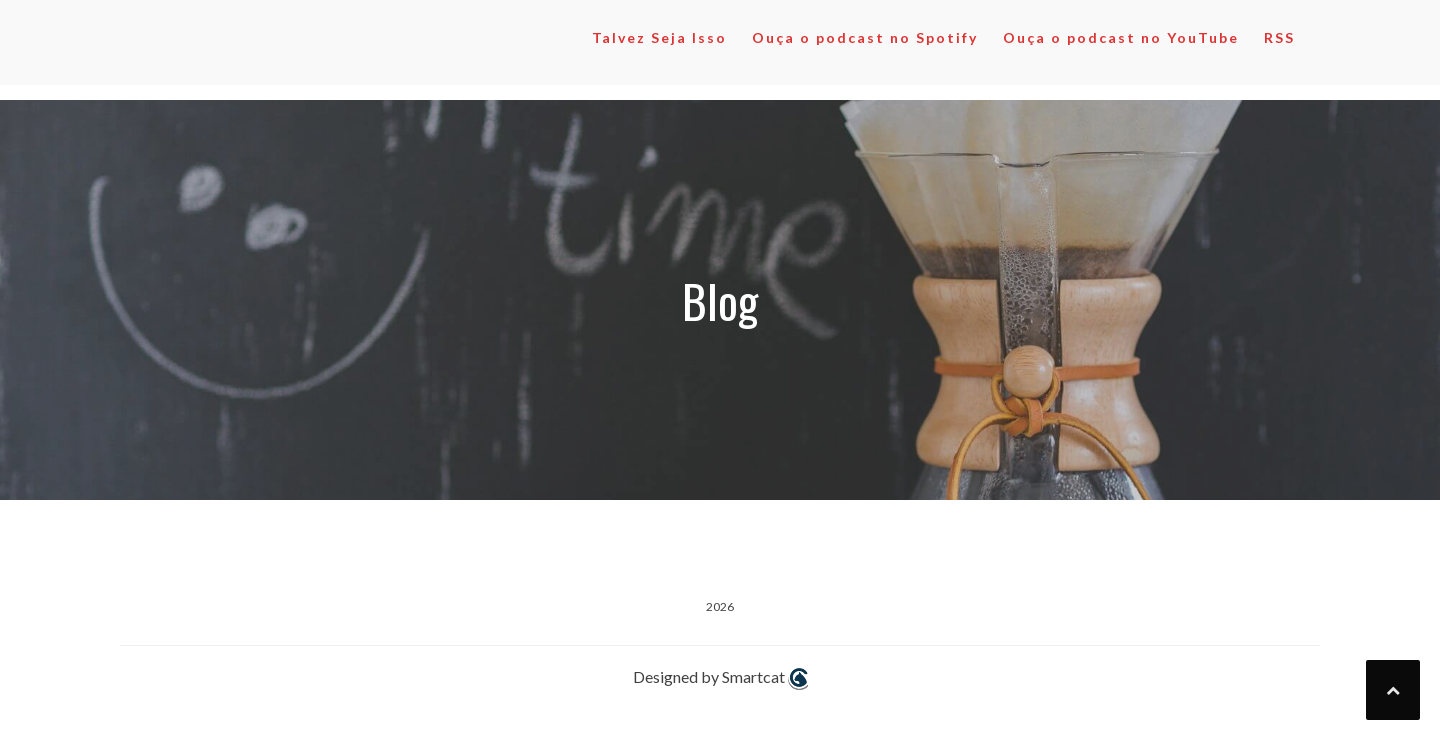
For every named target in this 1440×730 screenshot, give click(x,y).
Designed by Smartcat (720, 678)
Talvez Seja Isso (659, 37)
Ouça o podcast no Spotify (865, 37)
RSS (1279, 37)
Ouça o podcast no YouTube (1121, 37)
